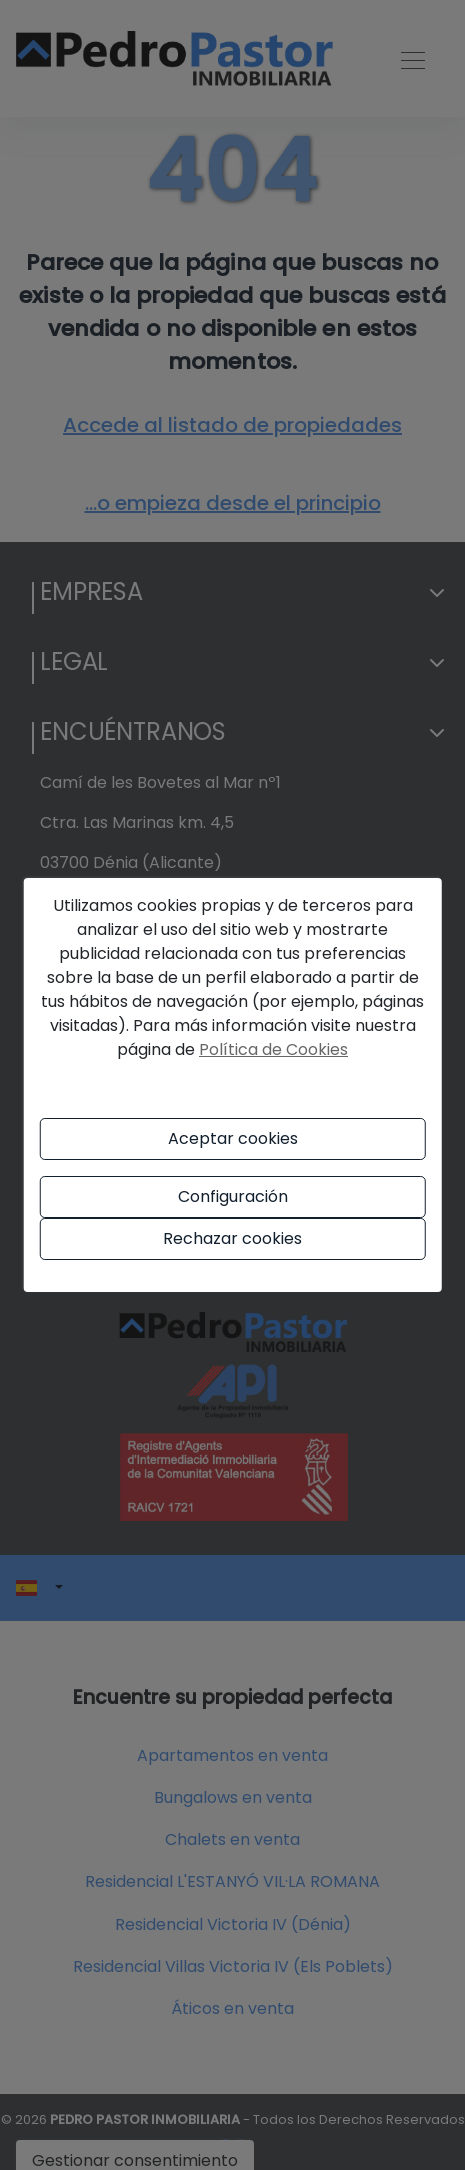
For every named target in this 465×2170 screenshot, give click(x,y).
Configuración (233, 1196)
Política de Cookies (273, 1049)
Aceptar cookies (233, 1138)
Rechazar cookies (232, 1238)
